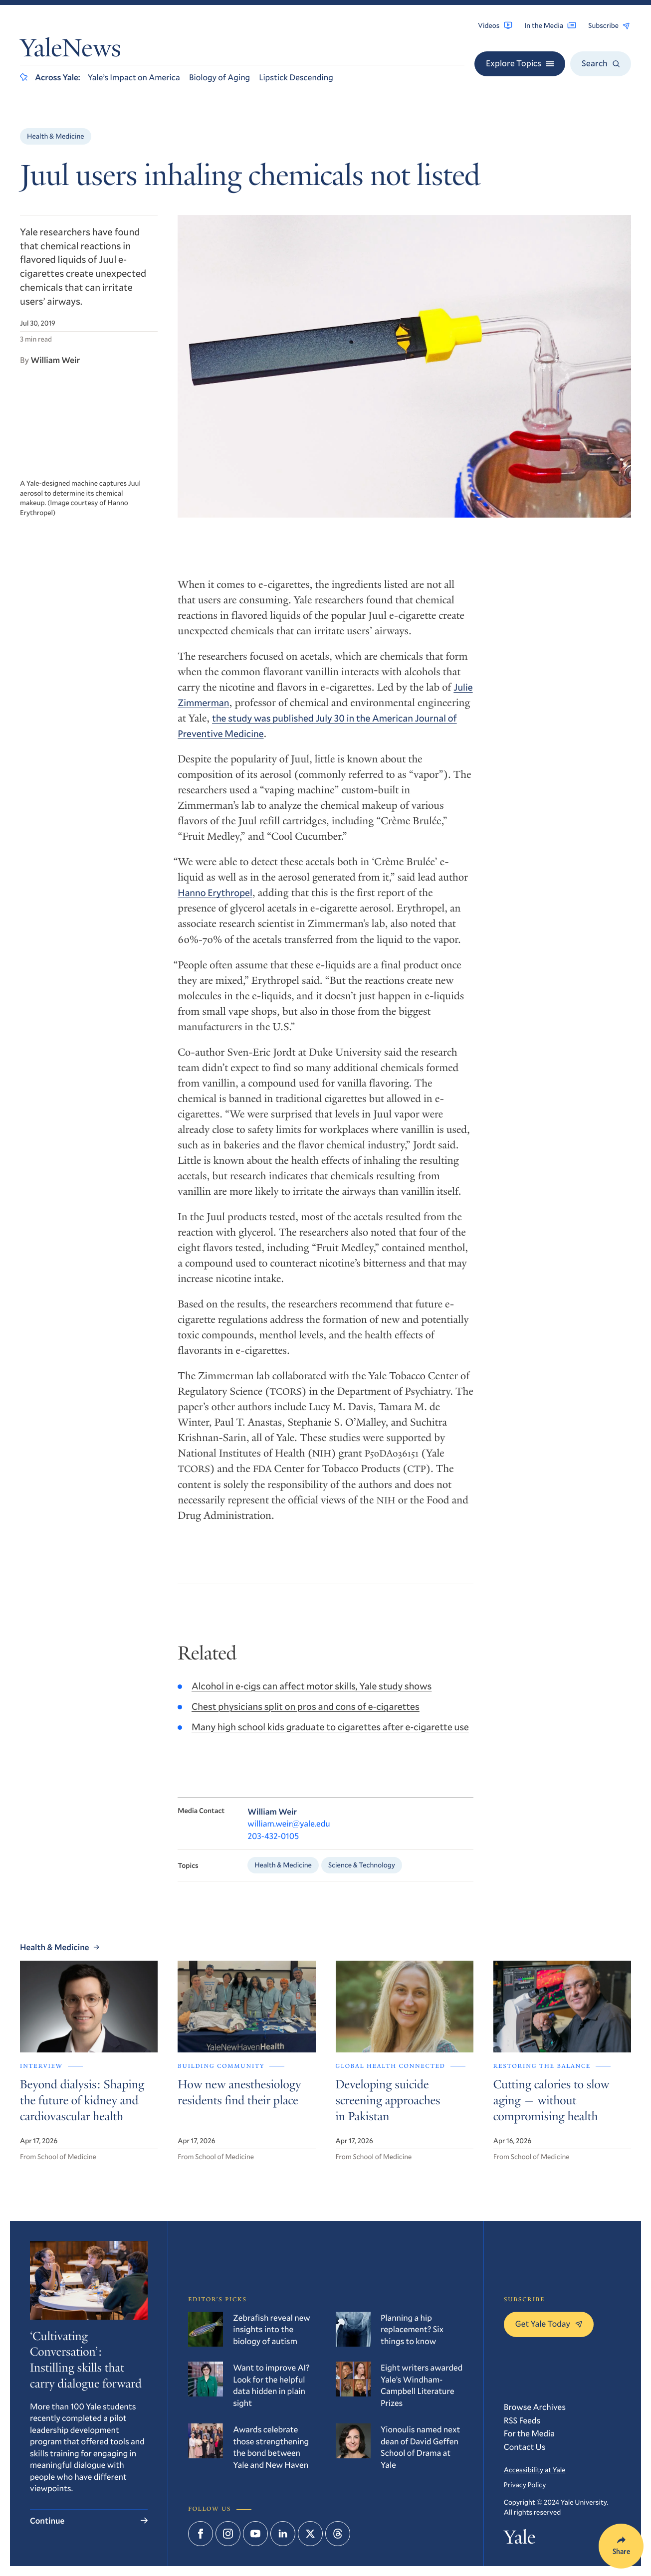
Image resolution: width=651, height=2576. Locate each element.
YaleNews (70, 50)
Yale (519, 2540)
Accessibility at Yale (535, 2469)
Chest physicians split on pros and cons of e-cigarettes (306, 1715)
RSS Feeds (522, 2420)
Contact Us (525, 2446)
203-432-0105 (273, 1844)
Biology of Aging (219, 77)
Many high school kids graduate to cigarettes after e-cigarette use (330, 1735)
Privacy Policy (525, 2484)
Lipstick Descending (296, 77)
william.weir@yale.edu (288, 1832)
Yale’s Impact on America (134, 77)
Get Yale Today (548, 2323)
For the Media (529, 2433)
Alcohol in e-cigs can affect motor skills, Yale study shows (312, 1694)
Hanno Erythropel (215, 897)
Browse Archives (535, 2406)
